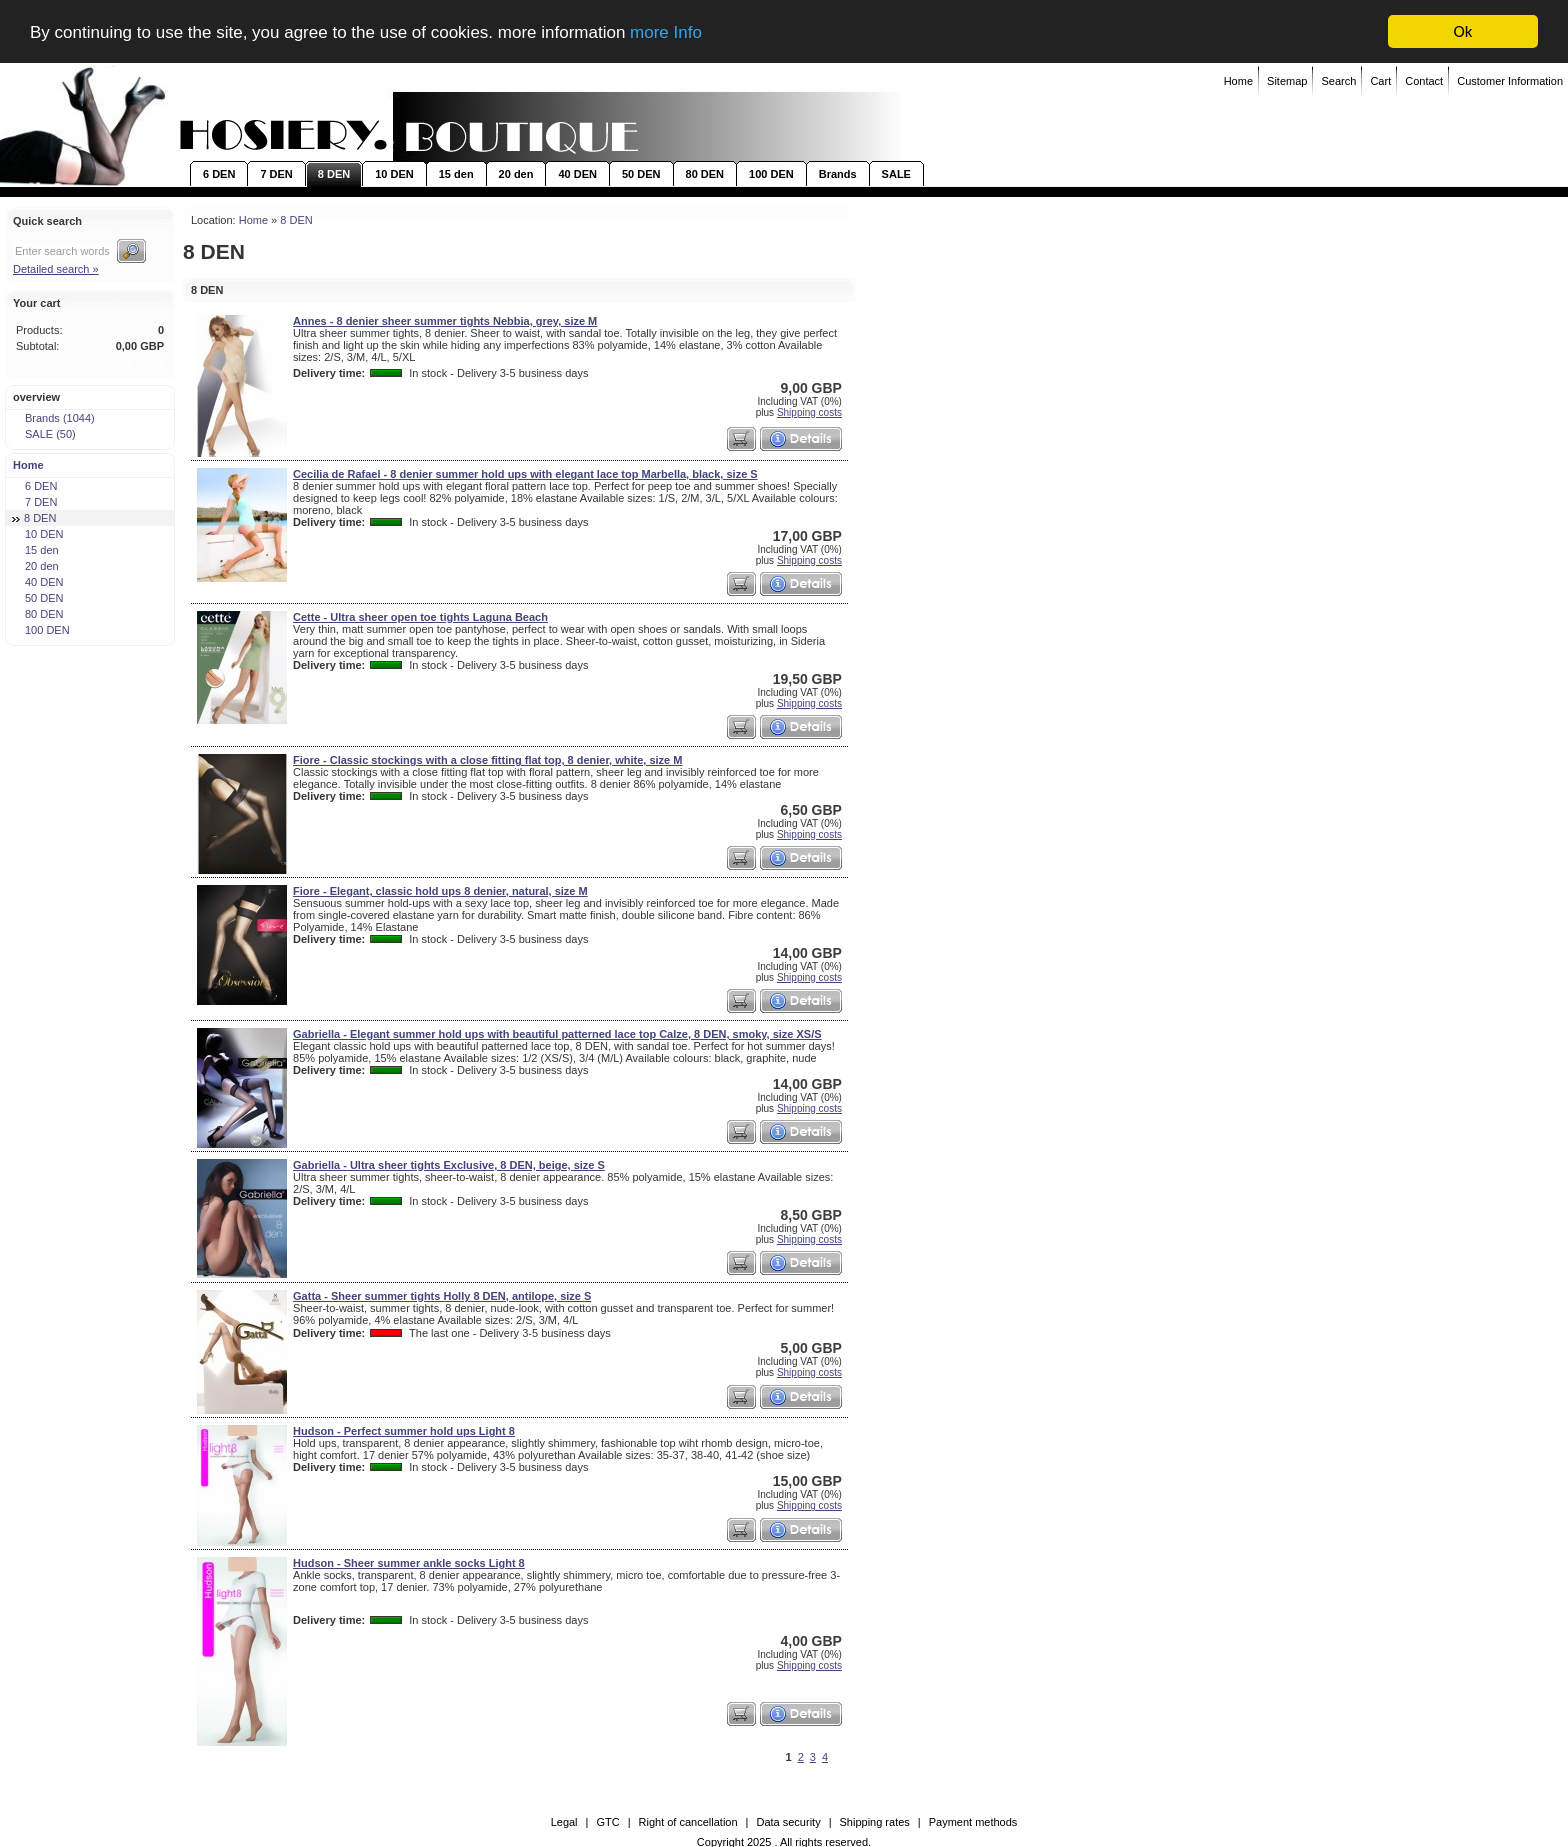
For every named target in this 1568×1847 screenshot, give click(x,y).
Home (1238, 81)
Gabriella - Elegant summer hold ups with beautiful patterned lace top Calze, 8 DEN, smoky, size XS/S (557, 1034)
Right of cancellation (688, 1822)
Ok (1463, 31)
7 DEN (276, 174)
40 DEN (577, 174)
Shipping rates (875, 1822)
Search (1338, 81)
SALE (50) (44, 434)
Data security (788, 1822)
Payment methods (973, 1822)
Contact (1424, 81)
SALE (896, 174)
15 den (456, 174)
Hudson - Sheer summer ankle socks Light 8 (409, 1563)
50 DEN (641, 174)
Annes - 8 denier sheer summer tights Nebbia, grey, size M (445, 321)
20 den (516, 174)
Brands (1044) (53, 418)
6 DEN (219, 174)
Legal (564, 1822)
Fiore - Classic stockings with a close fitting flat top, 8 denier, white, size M (487, 760)
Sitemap (1287, 81)
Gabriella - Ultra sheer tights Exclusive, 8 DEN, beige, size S (449, 1165)
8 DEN (334, 174)
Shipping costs (809, 411)
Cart (1380, 81)
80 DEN (705, 174)
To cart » (143, 362)
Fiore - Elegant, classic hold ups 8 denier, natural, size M (440, 891)
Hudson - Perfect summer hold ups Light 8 (404, 1431)
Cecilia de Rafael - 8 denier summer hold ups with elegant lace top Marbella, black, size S (525, 474)
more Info (666, 31)
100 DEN (771, 174)
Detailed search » (56, 269)
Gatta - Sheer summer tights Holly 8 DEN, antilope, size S (442, 1296)
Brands (838, 174)
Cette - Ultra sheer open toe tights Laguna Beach (420, 617)
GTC (607, 1822)
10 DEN (394, 174)
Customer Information (1510, 81)
